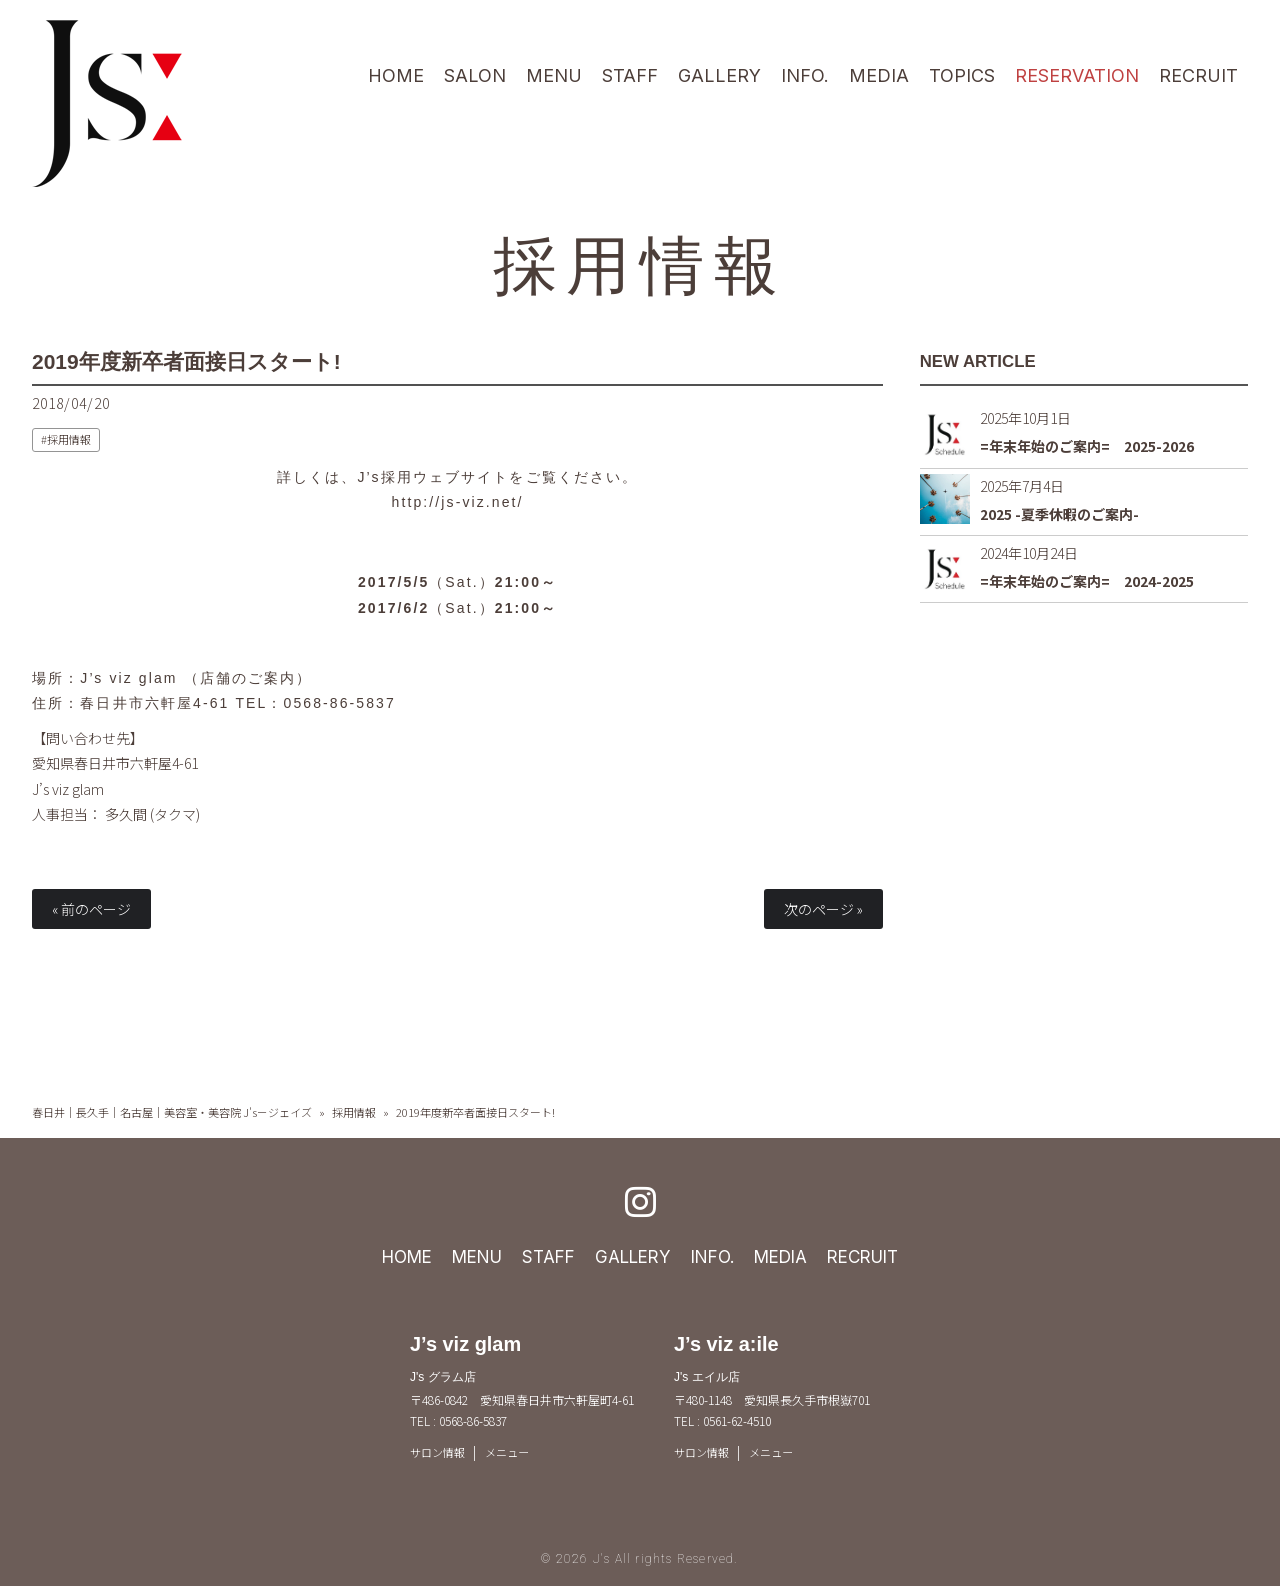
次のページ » (823, 909)
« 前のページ (91, 909)
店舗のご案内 (248, 678)
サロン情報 (440, 1452)
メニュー (514, 1452)
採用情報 (639, 261)
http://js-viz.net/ (458, 502)
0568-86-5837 (340, 703)
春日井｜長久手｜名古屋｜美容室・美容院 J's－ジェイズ (172, 1112)
